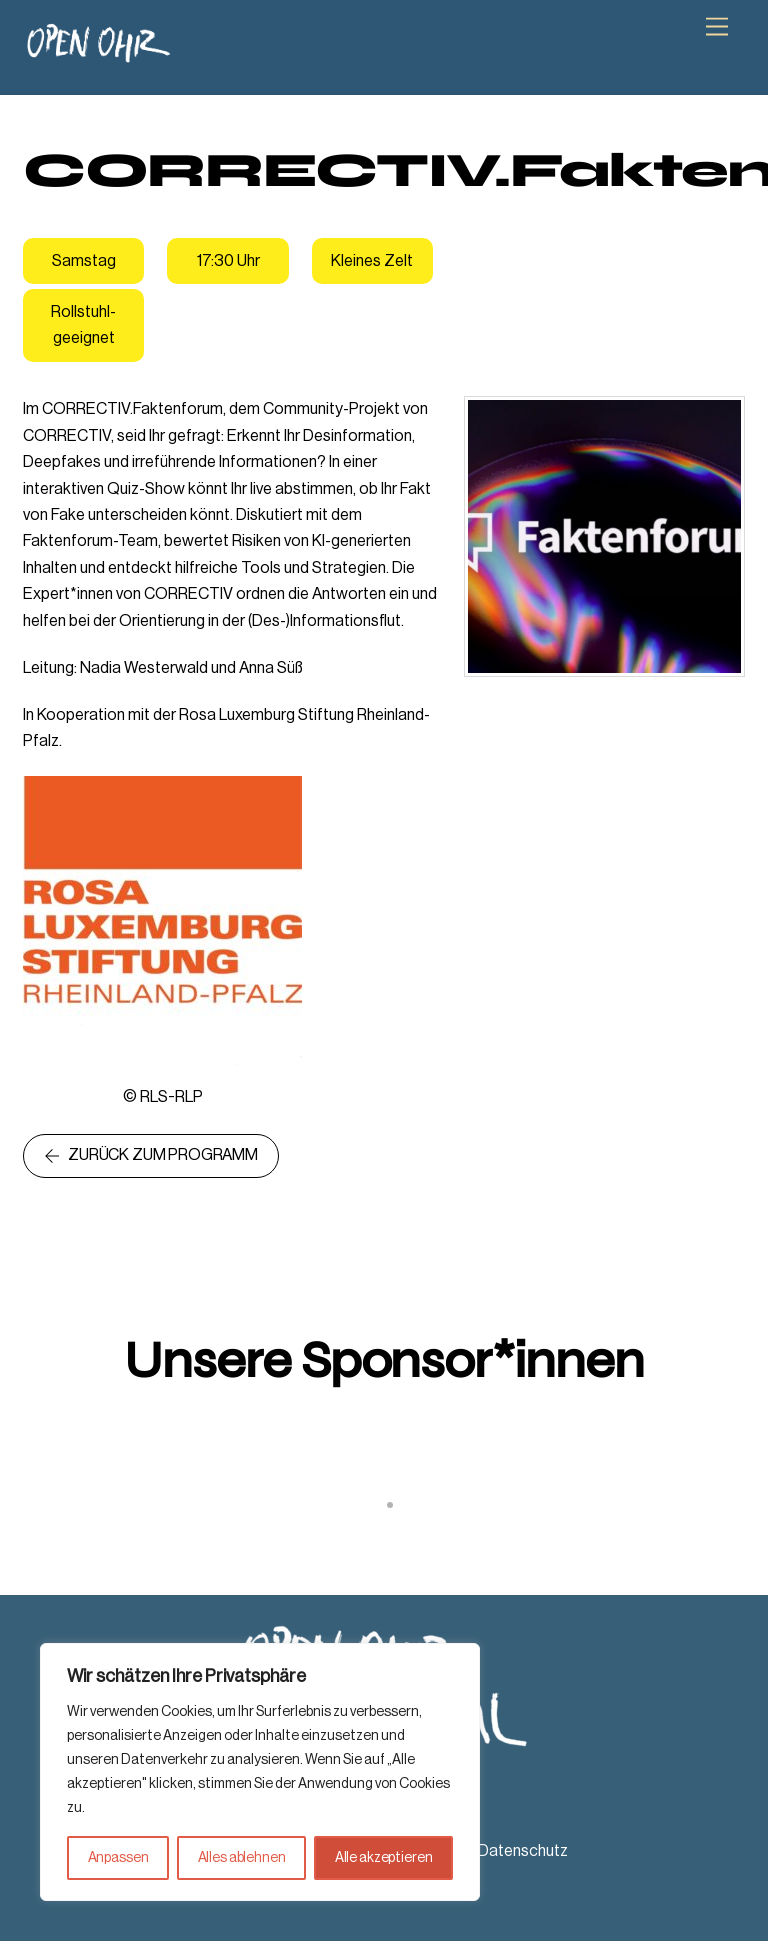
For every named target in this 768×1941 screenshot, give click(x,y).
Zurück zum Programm (151, 1156)
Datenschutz (523, 1851)
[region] (260, 1772)
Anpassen (118, 1858)
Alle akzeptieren (384, 1858)
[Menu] (717, 27)
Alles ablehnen (242, 1858)
